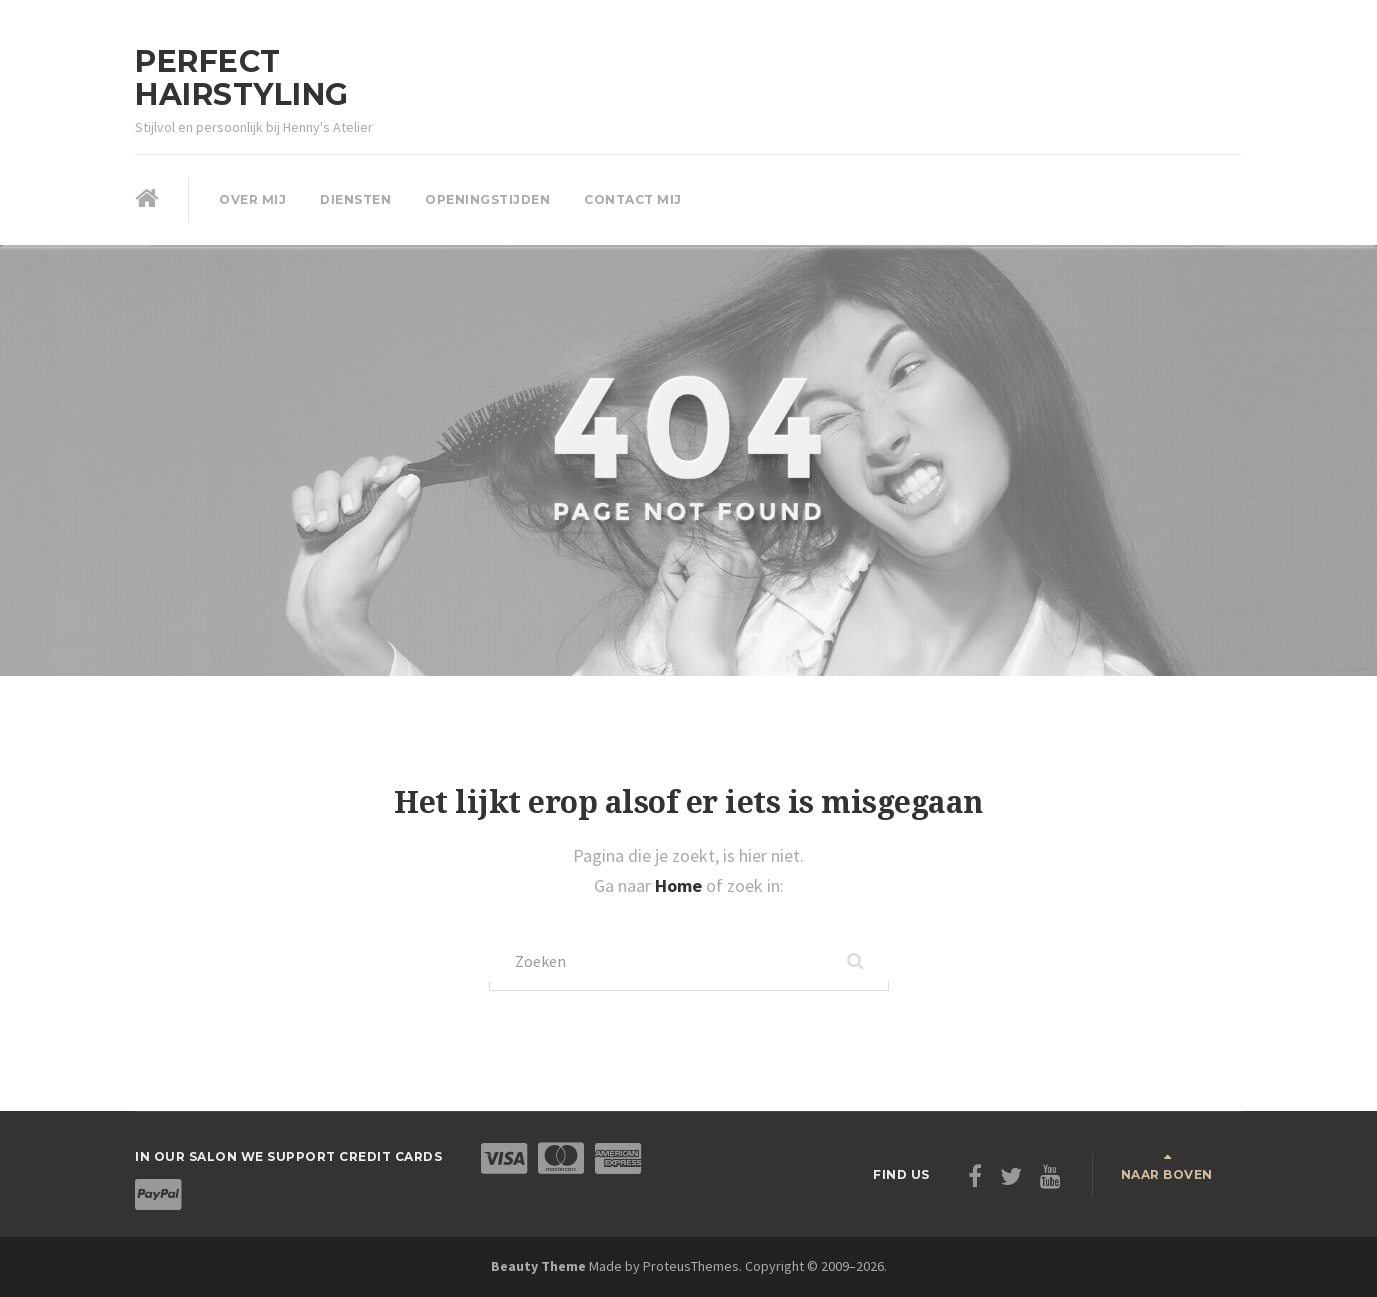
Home (680, 885)
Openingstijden (487, 199)
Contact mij (633, 199)
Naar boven (1167, 1174)
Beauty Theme (538, 1266)
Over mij (252, 199)
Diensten (355, 199)
